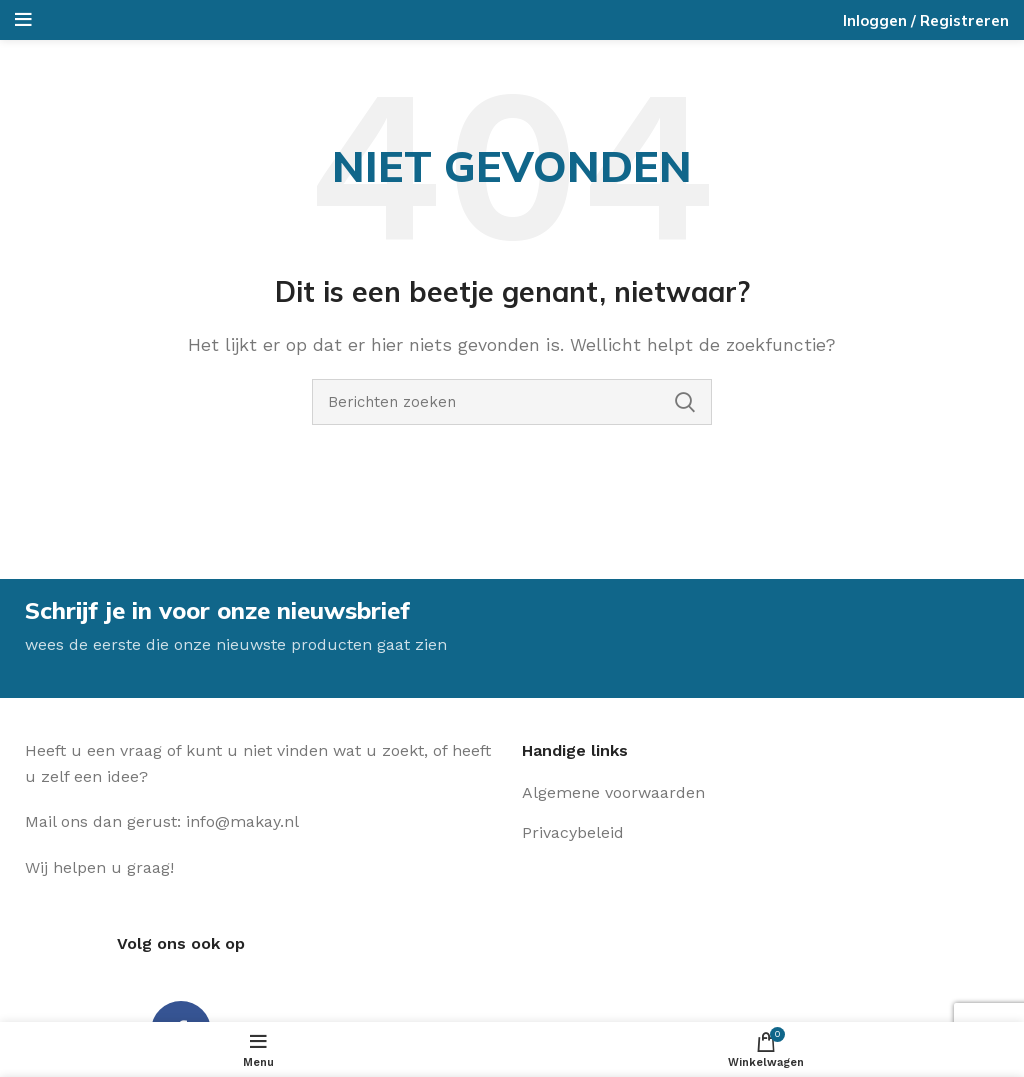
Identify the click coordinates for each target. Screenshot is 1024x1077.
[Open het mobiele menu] (23, 20)
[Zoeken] (512, 402)
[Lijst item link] (677, 793)
